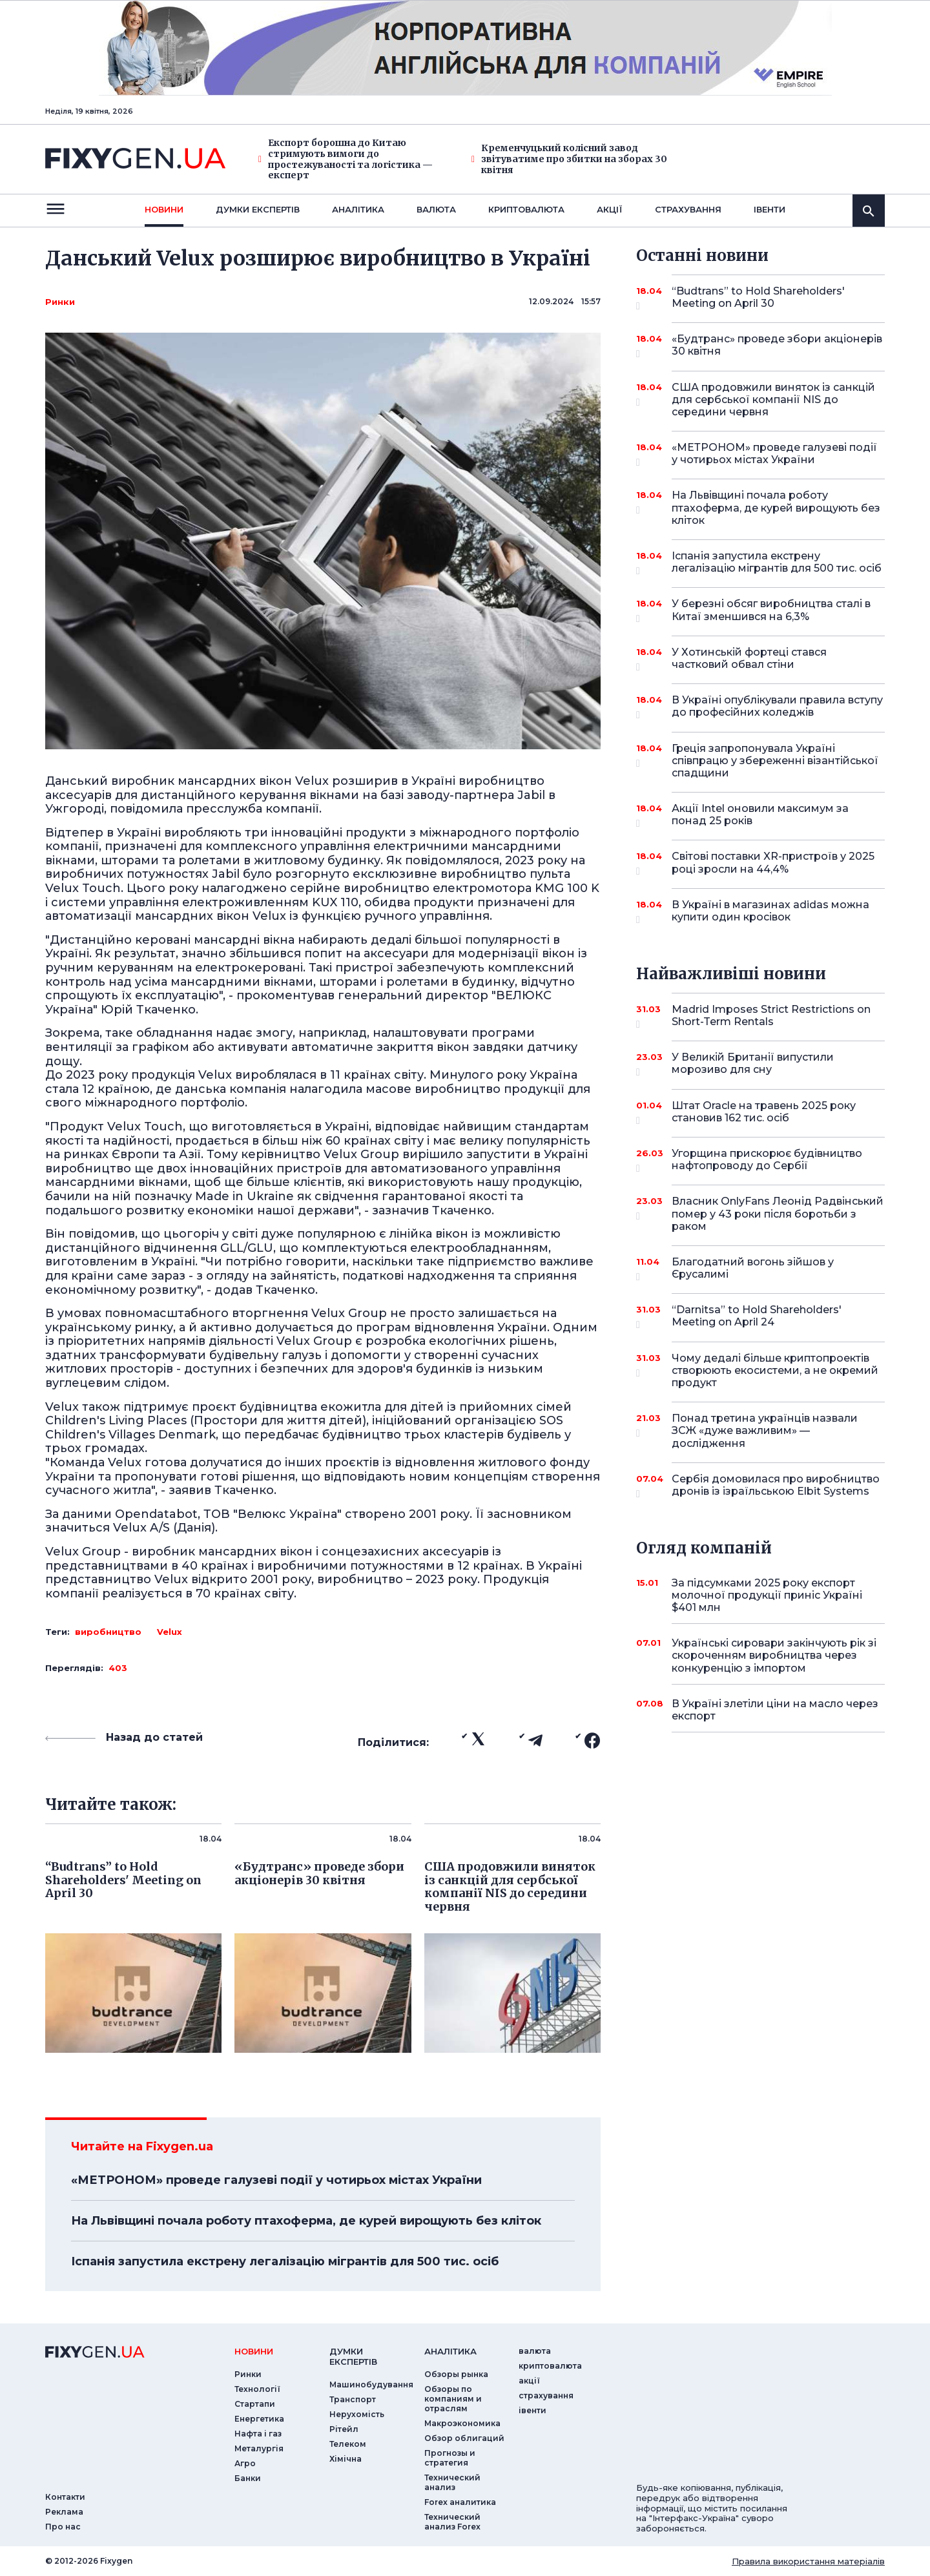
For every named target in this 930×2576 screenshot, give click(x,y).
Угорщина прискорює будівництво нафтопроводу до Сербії (767, 1160)
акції (610, 209)
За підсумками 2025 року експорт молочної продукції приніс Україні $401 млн (767, 1595)
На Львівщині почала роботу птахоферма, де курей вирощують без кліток (306, 2221)
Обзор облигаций (464, 2438)
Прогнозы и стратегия (449, 2457)
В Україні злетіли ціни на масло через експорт (775, 1710)
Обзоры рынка (456, 2374)
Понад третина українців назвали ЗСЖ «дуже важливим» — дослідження (765, 1430)
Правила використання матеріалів (808, 2561)
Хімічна (345, 2459)
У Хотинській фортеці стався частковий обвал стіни (760, 659)
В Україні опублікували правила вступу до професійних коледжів (777, 707)
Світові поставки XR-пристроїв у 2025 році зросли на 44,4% (773, 863)
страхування (688, 209)
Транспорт (352, 2399)
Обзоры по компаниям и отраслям (453, 2398)
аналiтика (450, 2351)
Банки (247, 2478)
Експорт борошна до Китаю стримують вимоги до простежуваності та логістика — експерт (345, 159)
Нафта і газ (258, 2433)
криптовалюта (526, 209)
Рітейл (343, 2429)
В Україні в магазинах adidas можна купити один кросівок (770, 911)
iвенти (769, 209)
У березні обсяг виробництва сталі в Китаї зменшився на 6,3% (771, 610)
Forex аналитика (460, 2502)
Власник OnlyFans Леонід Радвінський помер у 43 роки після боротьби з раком (778, 1213)
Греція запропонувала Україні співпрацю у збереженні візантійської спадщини (775, 760)
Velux (169, 1631)
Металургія (259, 2448)
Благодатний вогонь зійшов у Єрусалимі (760, 1269)
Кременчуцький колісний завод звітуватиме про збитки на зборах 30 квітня (569, 159)
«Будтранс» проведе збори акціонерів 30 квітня (777, 346)
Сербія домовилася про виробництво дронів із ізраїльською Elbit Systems (776, 1486)
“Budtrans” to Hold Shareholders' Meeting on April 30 (760, 298)
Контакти (65, 2497)
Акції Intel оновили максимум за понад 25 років (760, 815)
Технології (257, 2389)
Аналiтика (358, 209)
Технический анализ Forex (452, 2521)
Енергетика (259, 2419)
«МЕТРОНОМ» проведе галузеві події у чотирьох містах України (276, 2180)
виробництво (108, 1631)
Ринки (60, 301)
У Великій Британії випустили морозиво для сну (760, 1064)
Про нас (63, 2526)
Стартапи (254, 2404)
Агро (245, 2463)
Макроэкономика (462, 2423)
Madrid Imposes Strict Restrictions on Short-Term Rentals (771, 1016)
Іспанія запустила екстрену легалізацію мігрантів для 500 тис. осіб (285, 2261)
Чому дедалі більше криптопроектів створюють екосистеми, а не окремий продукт (775, 1370)
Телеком (347, 2444)
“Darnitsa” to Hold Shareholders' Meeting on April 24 (760, 1317)
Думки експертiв (258, 209)
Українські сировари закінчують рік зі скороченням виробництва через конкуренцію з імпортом (774, 1655)
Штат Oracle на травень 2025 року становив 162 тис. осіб (764, 1112)
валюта (436, 209)
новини (164, 209)
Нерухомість (356, 2414)
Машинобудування (371, 2384)
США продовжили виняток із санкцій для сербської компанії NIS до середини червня (773, 399)
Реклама (64, 2512)
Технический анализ (452, 2482)
